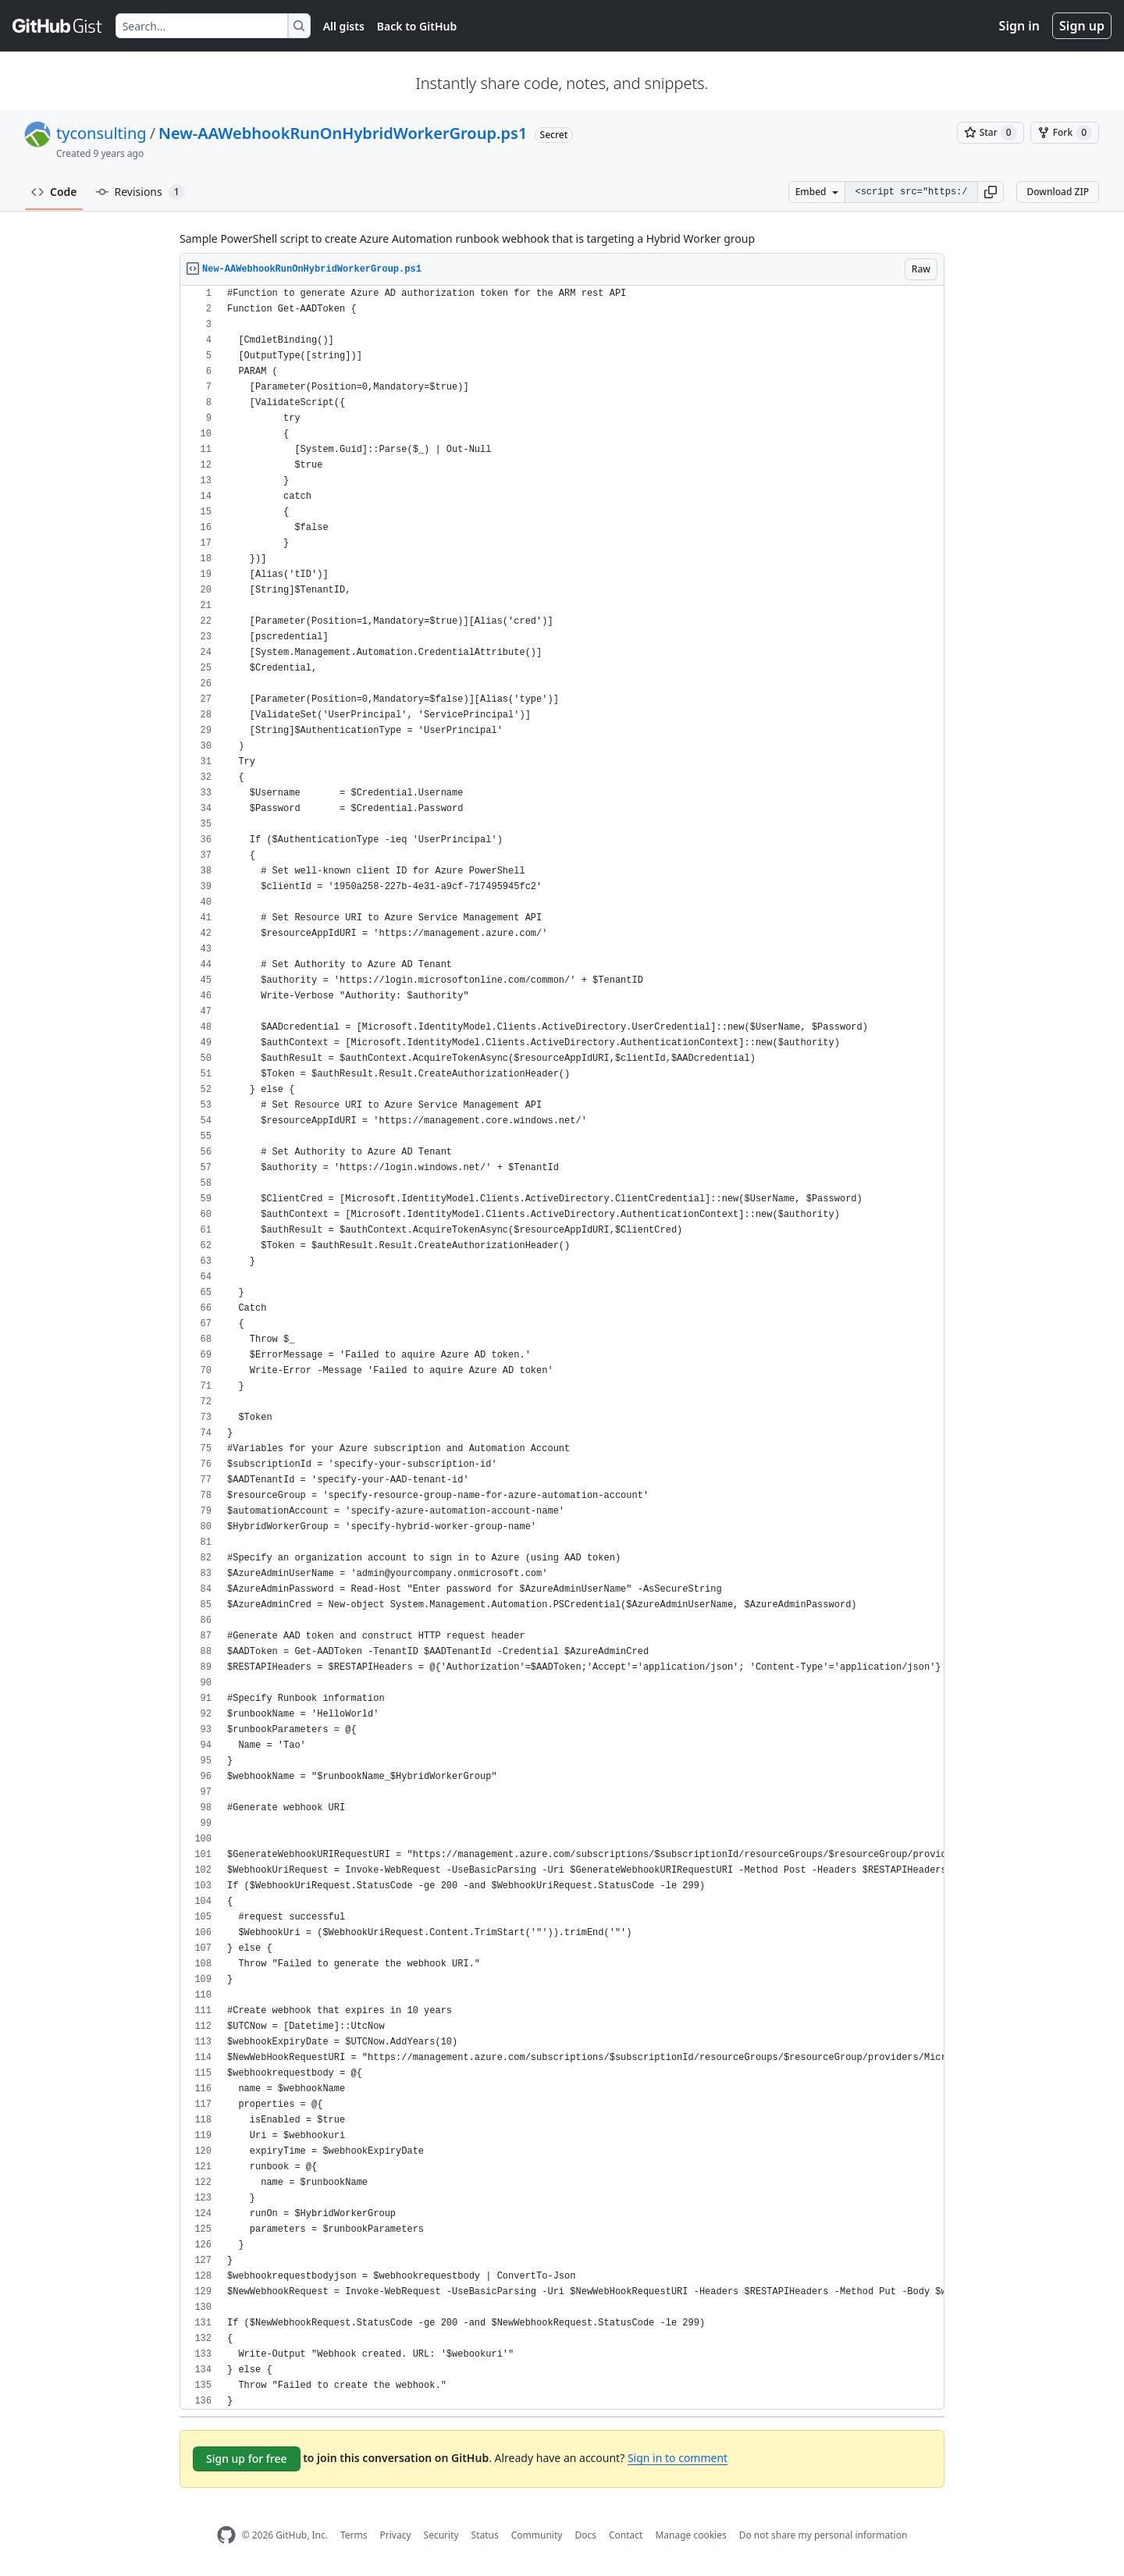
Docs (585, 2535)
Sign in (1019, 25)
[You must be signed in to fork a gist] (1064, 133)
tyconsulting (101, 133)
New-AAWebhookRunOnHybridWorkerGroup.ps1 (342, 133)
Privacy (395, 2535)
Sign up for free (246, 2458)
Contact (625, 2535)
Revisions (140, 192)
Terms (354, 2535)
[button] (990, 192)
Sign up (1081, 25)
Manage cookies (690, 2535)
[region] (562, 1348)
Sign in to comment (677, 2457)
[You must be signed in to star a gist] (990, 133)
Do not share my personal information (823, 2535)
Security (441, 2535)
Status (485, 2535)
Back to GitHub (417, 26)
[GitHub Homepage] (226, 2535)
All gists (344, 26)
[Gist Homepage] (57, 25)
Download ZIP (1057, 191)
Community (537, 2535)
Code (54, 191)
